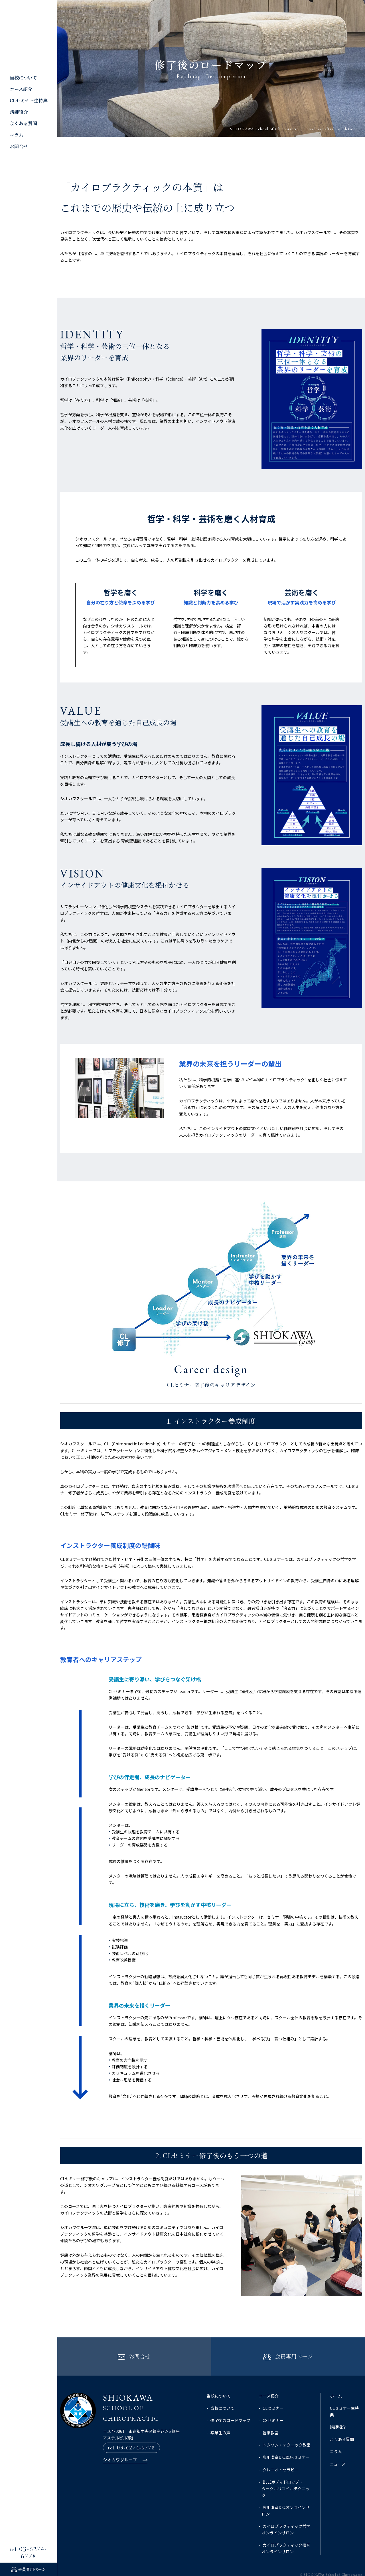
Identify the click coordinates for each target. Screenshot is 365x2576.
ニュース (338, 2450)
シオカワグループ (119, 2448)
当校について (23, 77)
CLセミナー (273, 2395)
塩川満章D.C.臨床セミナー (286, 2444)
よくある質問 (23, 123)
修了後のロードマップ (230, 2407)
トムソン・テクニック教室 (287, 2432)
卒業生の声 (220, 2419)
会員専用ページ (32, 2569)
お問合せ (19, 146)
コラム (16, 134)
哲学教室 (271, 2419)
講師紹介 (19, 112)
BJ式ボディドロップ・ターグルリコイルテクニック (286, 2475)
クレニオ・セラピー (281, 2456)
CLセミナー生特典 (29, 100)
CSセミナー (273, 2407)
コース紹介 (21, 89)
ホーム (336, 2383)
